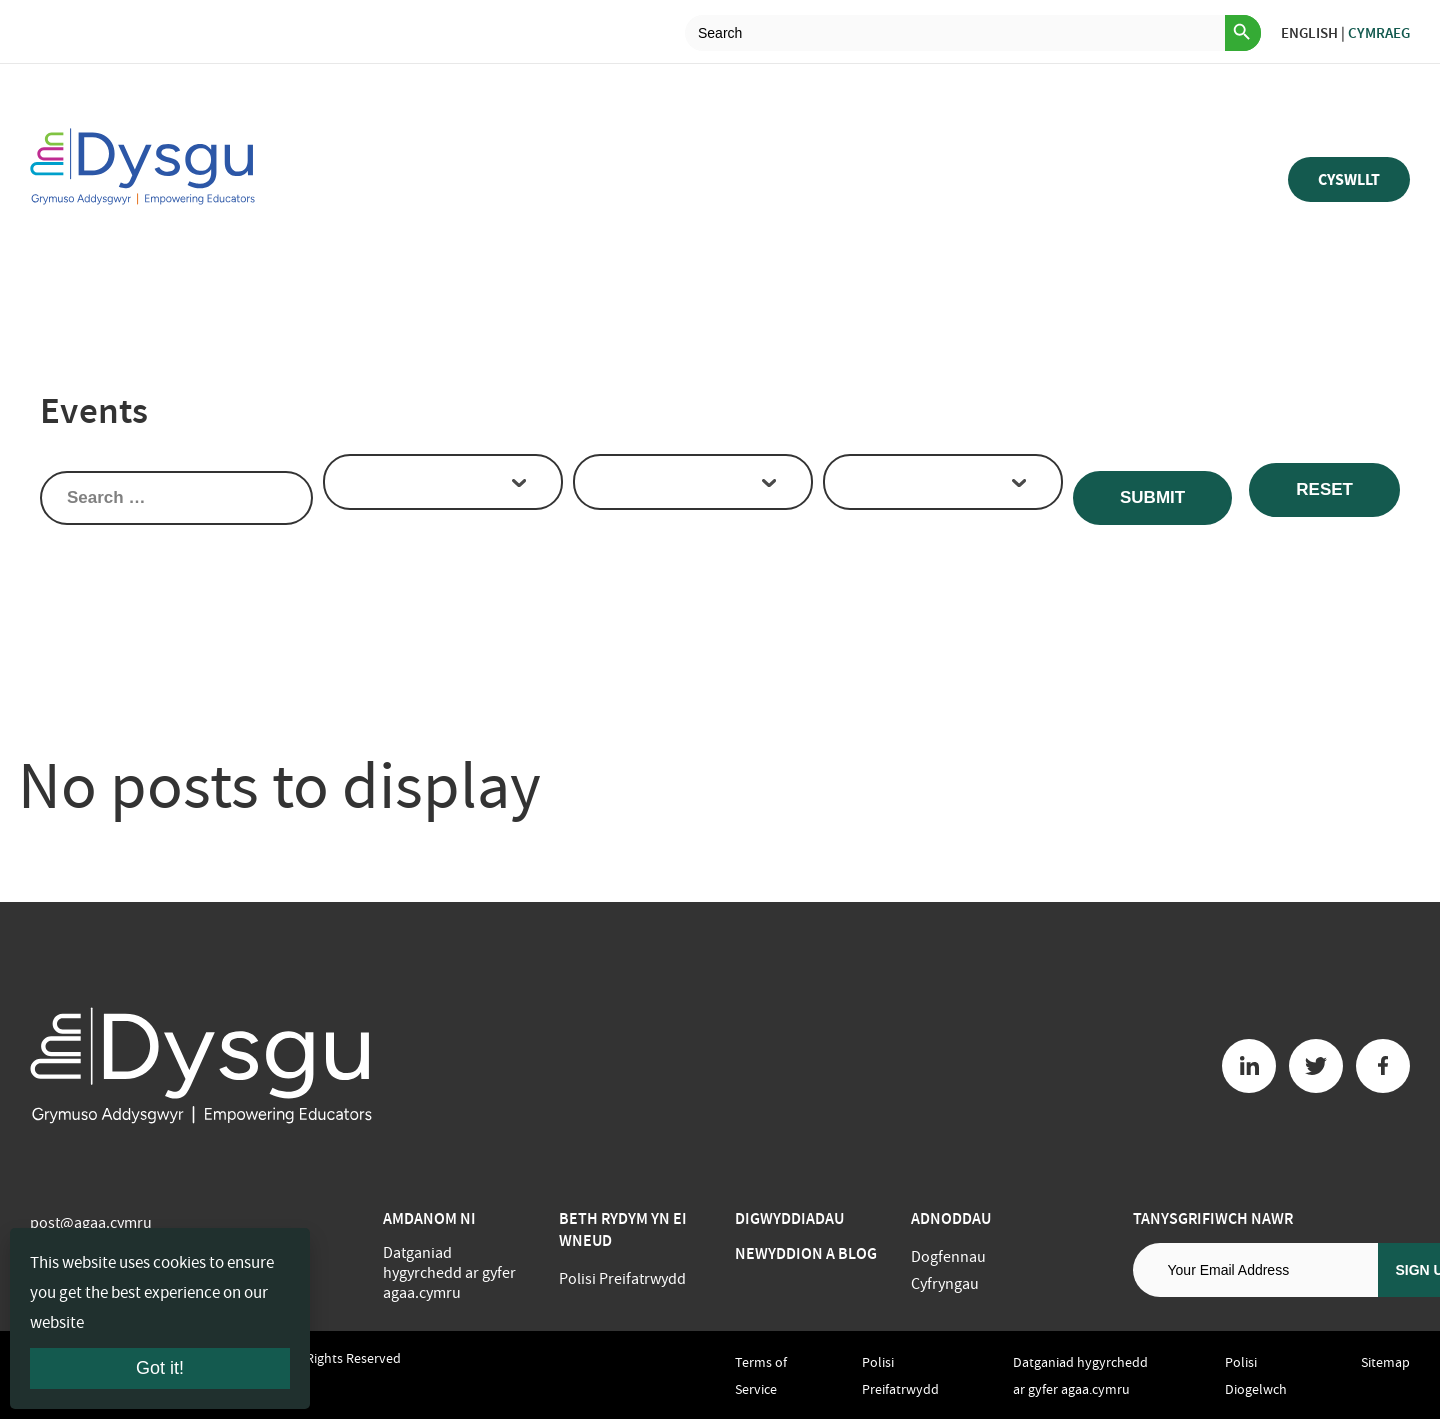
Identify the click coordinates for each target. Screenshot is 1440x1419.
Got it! (160, 1368)
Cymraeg (1379, 33)
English (1309, 33)
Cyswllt (1349, 179)
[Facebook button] (1383, 1066)
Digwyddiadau (789, 1218)
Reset (1324, 489)
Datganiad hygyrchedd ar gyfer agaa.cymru (449, 1273)
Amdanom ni (429, 1218)
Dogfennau (948, 1257)
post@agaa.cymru (91, 1223)
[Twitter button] (1316, 1066)
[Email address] (1255, 1270)
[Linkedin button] (1249, 1066)
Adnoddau (951, 1218)
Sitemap (1385, 1362)
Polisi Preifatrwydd (622, 1279)
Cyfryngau (945, 1284)
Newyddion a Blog (806, 1253)
